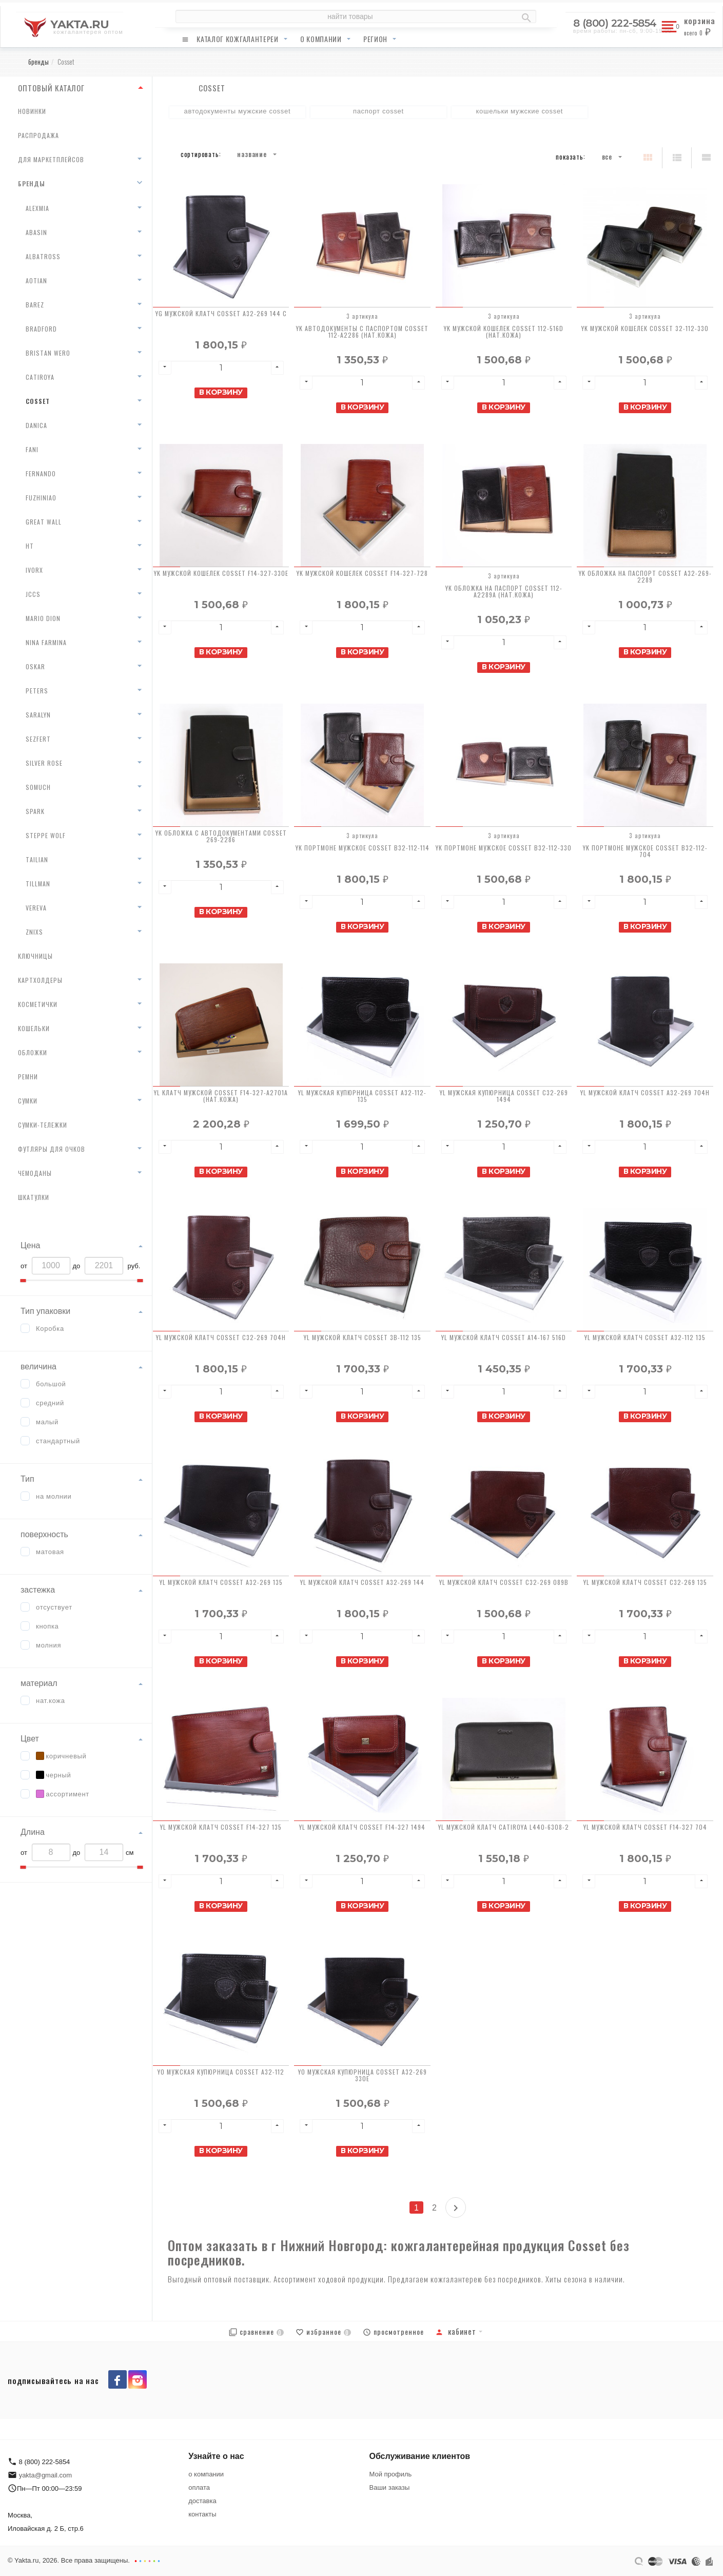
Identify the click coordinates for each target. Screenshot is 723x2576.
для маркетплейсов (51, 159)
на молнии (54, 1496)
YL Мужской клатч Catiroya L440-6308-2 (503, 1827)
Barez (35, 304)
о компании (321, 38)
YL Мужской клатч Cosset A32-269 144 (362, 1582)
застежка (38, 1589)
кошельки (34, 1028)
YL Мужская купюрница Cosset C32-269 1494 (504, 1095)
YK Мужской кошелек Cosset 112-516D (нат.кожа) (503, 331)
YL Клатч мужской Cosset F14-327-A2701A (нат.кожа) (221, 1095)
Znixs (34, 931)
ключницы (35, 956)
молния (48, 1645)
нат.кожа (50, 1701)
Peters (37, 690)
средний (50, 1403)
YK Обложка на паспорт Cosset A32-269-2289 (645, 576)
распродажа (38, 135)
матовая (50, 1552)
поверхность (44, 1534)
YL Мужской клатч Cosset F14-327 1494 (362, 1827)
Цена (30, 1245)
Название (251, 154)
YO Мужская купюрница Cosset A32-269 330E (362, 2075)
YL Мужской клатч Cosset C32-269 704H (221, 1337)
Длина (33, 1832)
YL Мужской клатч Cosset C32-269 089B (504, 1582)
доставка (202, 2501)
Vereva (36, 907)
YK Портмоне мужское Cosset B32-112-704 (645, 851)
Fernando (41, 473)
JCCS (33, 594)
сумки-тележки (42, 1124)
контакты (202, 2514)
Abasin (36, 232)
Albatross (43, 256)
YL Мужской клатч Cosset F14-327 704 (645, 1827)
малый (47, 1422)
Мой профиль (390, 2474)
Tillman (38, 883)
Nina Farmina (46, 642)
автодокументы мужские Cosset (237, 111)
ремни (28, 1076)
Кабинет (455, 2331)
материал (39, 1683)
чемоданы (35, 1173)
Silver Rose (44, 763)
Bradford (41, 328)
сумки (27, 1100)
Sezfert (38, 738)
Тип (27, 1479)
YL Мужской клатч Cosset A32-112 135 (645, 1337)
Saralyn (38, 714)
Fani (32, 449)
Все (607, 156)
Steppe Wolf (46, 835)
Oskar (35, 666)
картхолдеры (40, 980)
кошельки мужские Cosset (519, 111)
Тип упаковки (45, 1311)
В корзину (221, 392)
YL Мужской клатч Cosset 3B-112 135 (362, 1337)
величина (38, 1366)
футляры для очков (51, 1149)
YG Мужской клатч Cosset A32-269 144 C (221, 313)
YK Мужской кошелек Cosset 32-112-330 (645, 328)
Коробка (50, 1328)
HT (30, 545)
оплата (199, 2487)
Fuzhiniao (41, 497)
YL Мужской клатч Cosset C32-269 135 (645, 1582)
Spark (35, 811)
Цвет (30, 1738)
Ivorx (34, 570)
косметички (37, 1004)
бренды (31, 183)
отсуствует (54, 1607)
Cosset (38, 401)
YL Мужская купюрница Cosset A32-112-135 (362, 1095)
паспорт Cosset (378, 111)
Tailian (37, 859)
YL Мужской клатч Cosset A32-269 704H (645, 1092)
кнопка (47, 1626)
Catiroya (40, 377)
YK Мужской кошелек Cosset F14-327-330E (221, 573)
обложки (32, 1052)
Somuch (38, 787)
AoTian (36, 280)
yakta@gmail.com (45, 2475)
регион (375, 38)
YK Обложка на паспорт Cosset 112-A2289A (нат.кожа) (503, 591)
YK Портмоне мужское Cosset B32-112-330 (504, 847)
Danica (36, 425)
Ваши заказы (389, 2487)
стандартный (58, 1441)
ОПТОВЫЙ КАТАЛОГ (51, 87)
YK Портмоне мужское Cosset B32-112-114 (362, 847)
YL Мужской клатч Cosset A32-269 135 (221, 1582)
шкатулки (33, 1197)
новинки (32, 111)
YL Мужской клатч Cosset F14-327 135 (221, 1827)
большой (51, 1384)
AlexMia (37, 208)
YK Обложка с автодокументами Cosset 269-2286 (221, 836)
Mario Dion (43, 618)
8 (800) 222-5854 (615, 23)
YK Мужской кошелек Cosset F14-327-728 (362, 573)
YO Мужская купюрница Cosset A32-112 (221, 2071)
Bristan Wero (48, 352)
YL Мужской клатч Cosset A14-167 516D (503, 1337)
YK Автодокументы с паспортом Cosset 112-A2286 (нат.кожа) (362, 331)
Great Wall (44, 521)
